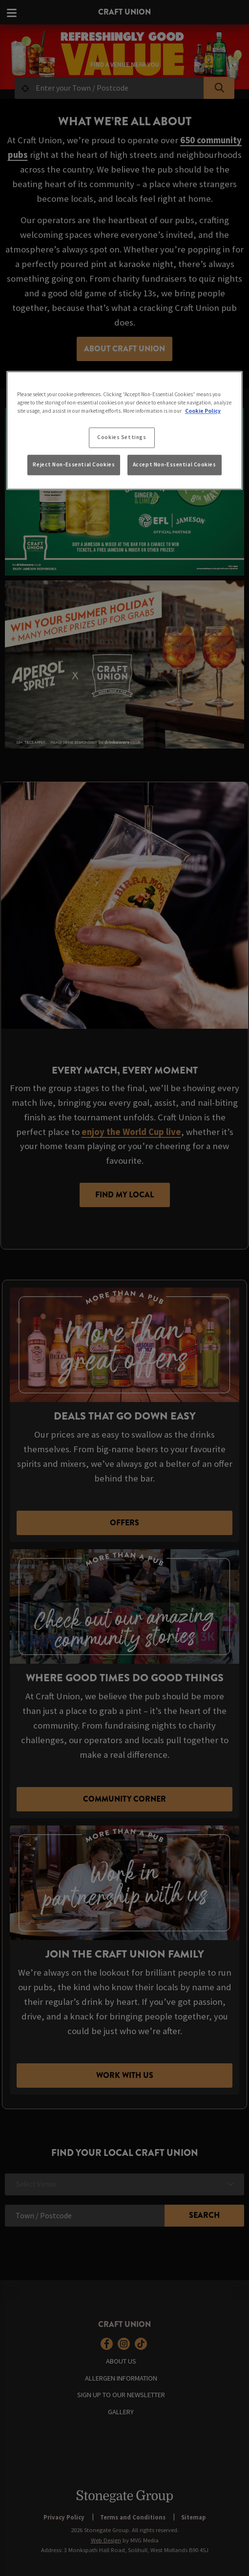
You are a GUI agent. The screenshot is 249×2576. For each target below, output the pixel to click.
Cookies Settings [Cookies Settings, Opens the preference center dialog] (121, 437)
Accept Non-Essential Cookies (174, 464)
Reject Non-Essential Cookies (74, 464)
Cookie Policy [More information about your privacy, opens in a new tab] (203, 410)
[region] (124, 430)
